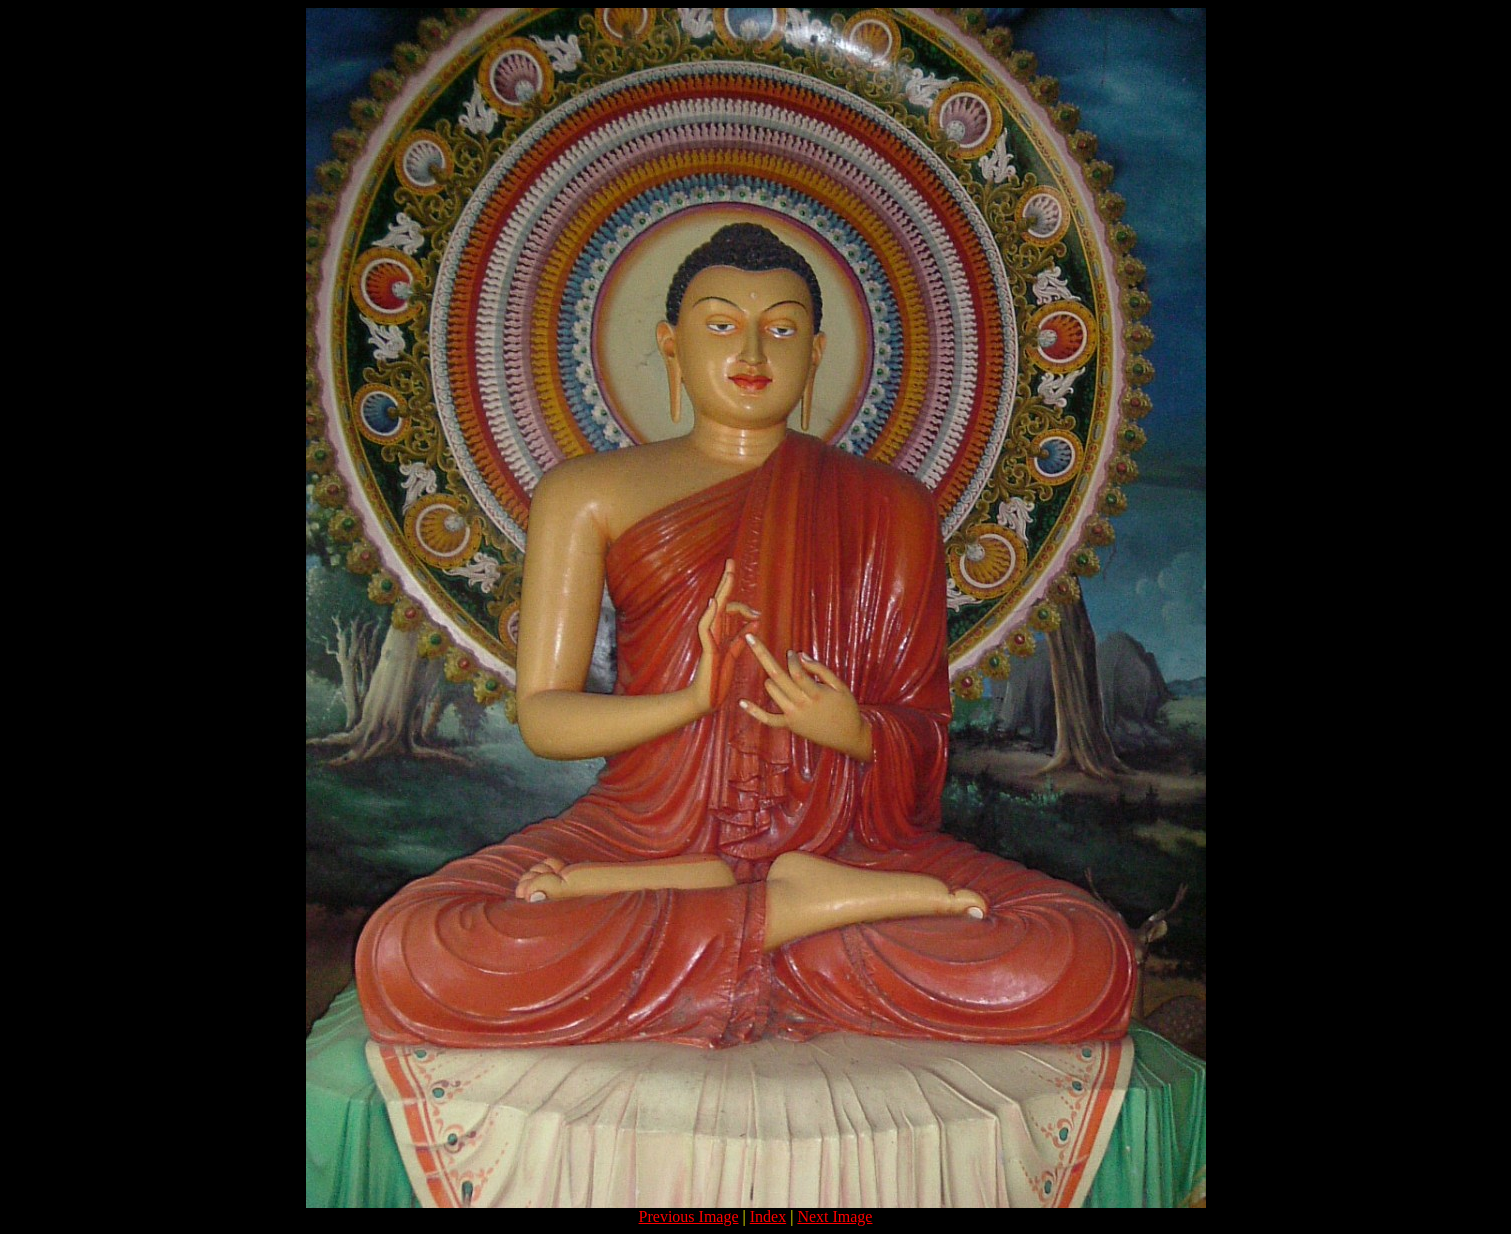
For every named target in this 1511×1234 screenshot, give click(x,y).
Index (768, 1216)
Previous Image (689, 1216)
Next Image (834, 1216)
